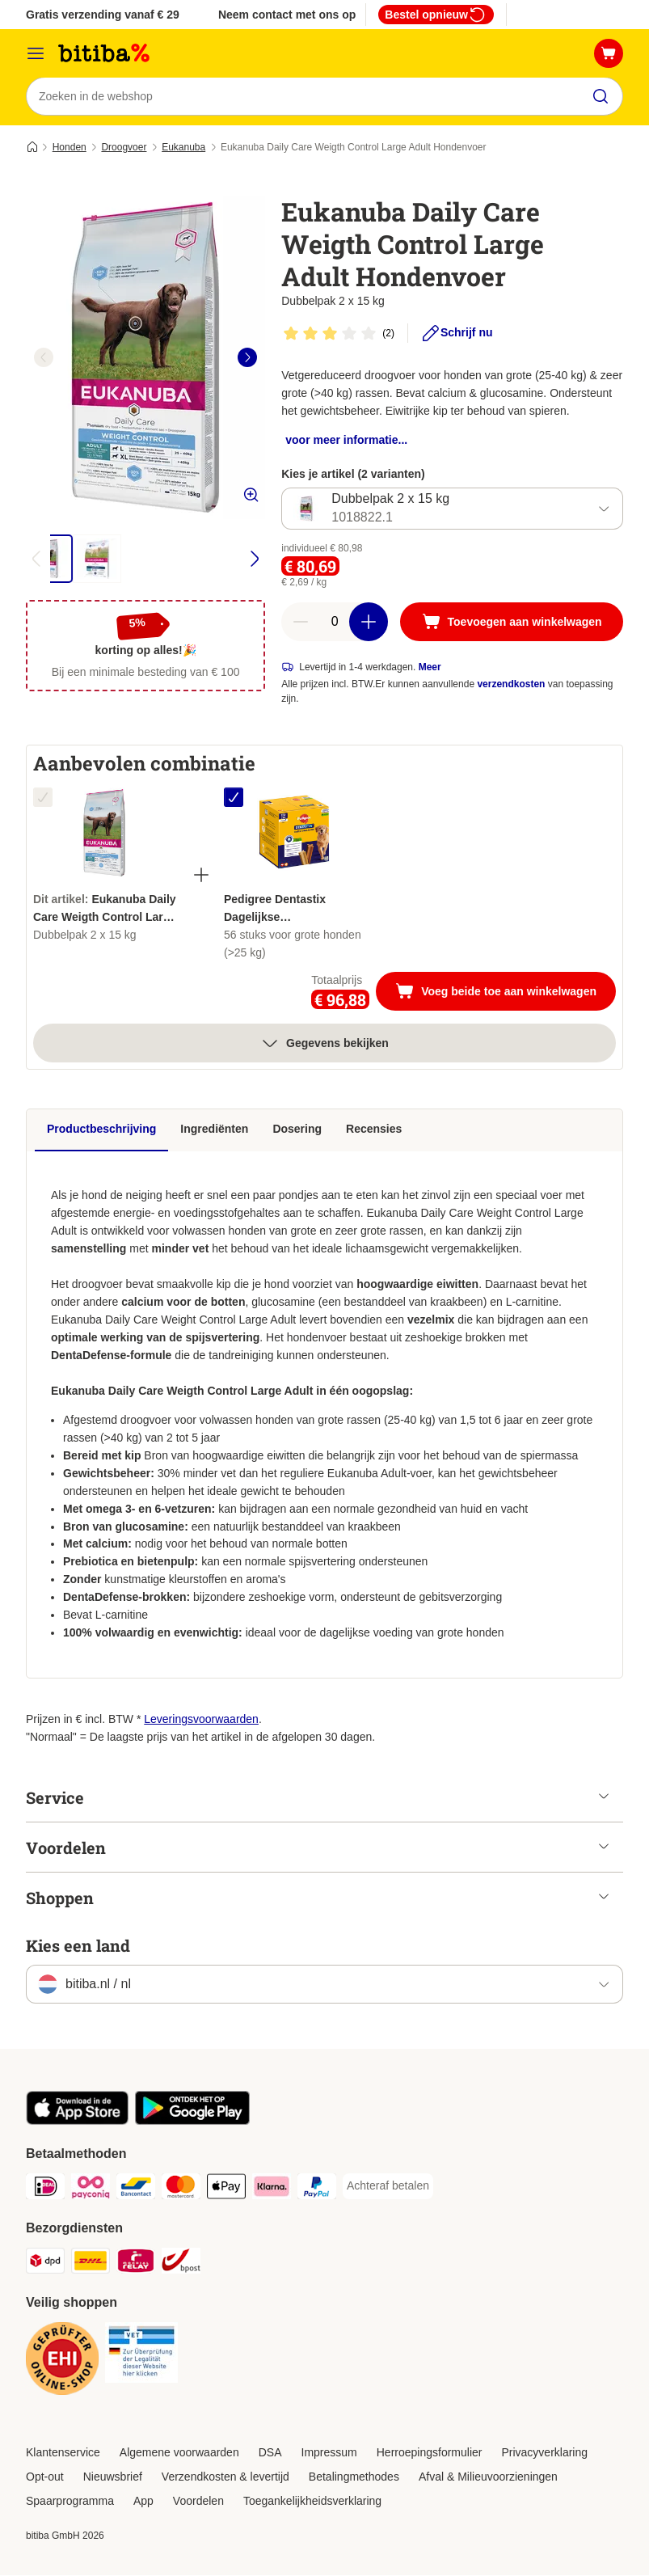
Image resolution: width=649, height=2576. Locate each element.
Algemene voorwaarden (179, 2453)
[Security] (62, 2362)
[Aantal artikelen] (335, 622)
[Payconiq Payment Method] (90, 2190)
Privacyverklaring (544, 2453)
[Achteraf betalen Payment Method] (388, 2187)
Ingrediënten (214, 1129)
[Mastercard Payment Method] (181, 2190)
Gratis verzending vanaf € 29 (102, 14)
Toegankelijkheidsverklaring (312, 2501)
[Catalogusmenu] (35, 53)
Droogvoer (123, 148)
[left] (43, 358)
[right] (247, 358)
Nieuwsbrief (112, 2477)
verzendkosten (511, 684)
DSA (270, 2453)
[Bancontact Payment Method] (135, 2190)
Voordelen (198, 2501)
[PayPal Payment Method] (316, 2190)
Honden (69, 148)
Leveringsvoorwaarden (201, 1719)
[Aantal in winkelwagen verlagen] (300, 622)
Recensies (374, 1129)
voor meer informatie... (346, 440)
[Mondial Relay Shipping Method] (135, 2264)
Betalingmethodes (354, 2477)
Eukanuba (183, 148)
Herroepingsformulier (430, 2453)
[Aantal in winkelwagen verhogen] (368, 622)
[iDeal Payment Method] (45, 2190)
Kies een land (78, 1946)
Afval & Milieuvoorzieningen (488, 2477)
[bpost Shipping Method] (181, 2264)
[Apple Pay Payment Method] (226, 2190)
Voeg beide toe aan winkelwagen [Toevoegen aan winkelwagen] (505, 993)
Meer (430, 668)
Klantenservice (63, 2453)
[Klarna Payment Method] (271, 2190)
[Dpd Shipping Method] (45, 2264)
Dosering (297, 1129)
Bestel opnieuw (436, 14)
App (143, 2501)
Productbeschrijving (101, 1129)
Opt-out (45, 2477)
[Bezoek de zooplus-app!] (77, 2121)
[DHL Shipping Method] (90, 2264)
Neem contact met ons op (287, 14)
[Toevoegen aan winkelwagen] (511, 622)
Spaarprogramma (70, 2501)
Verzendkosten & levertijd (225, 2477)
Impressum (329, 2453)
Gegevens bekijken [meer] (324, 1044)
